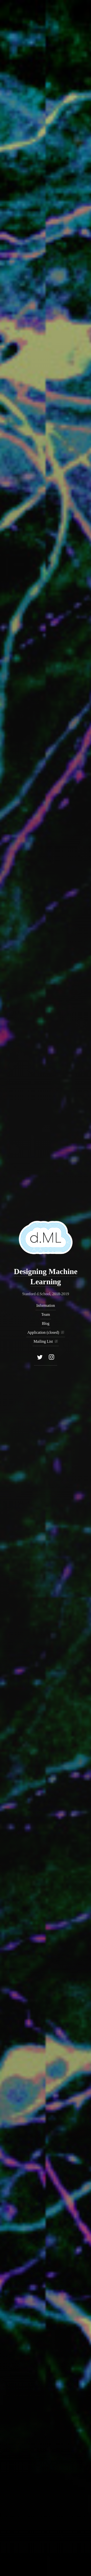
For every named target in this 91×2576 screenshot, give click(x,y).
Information (45, 1305)
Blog (45, 1323)
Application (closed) (43, 1332)
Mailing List (43, 1341)
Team (45, 1314)
